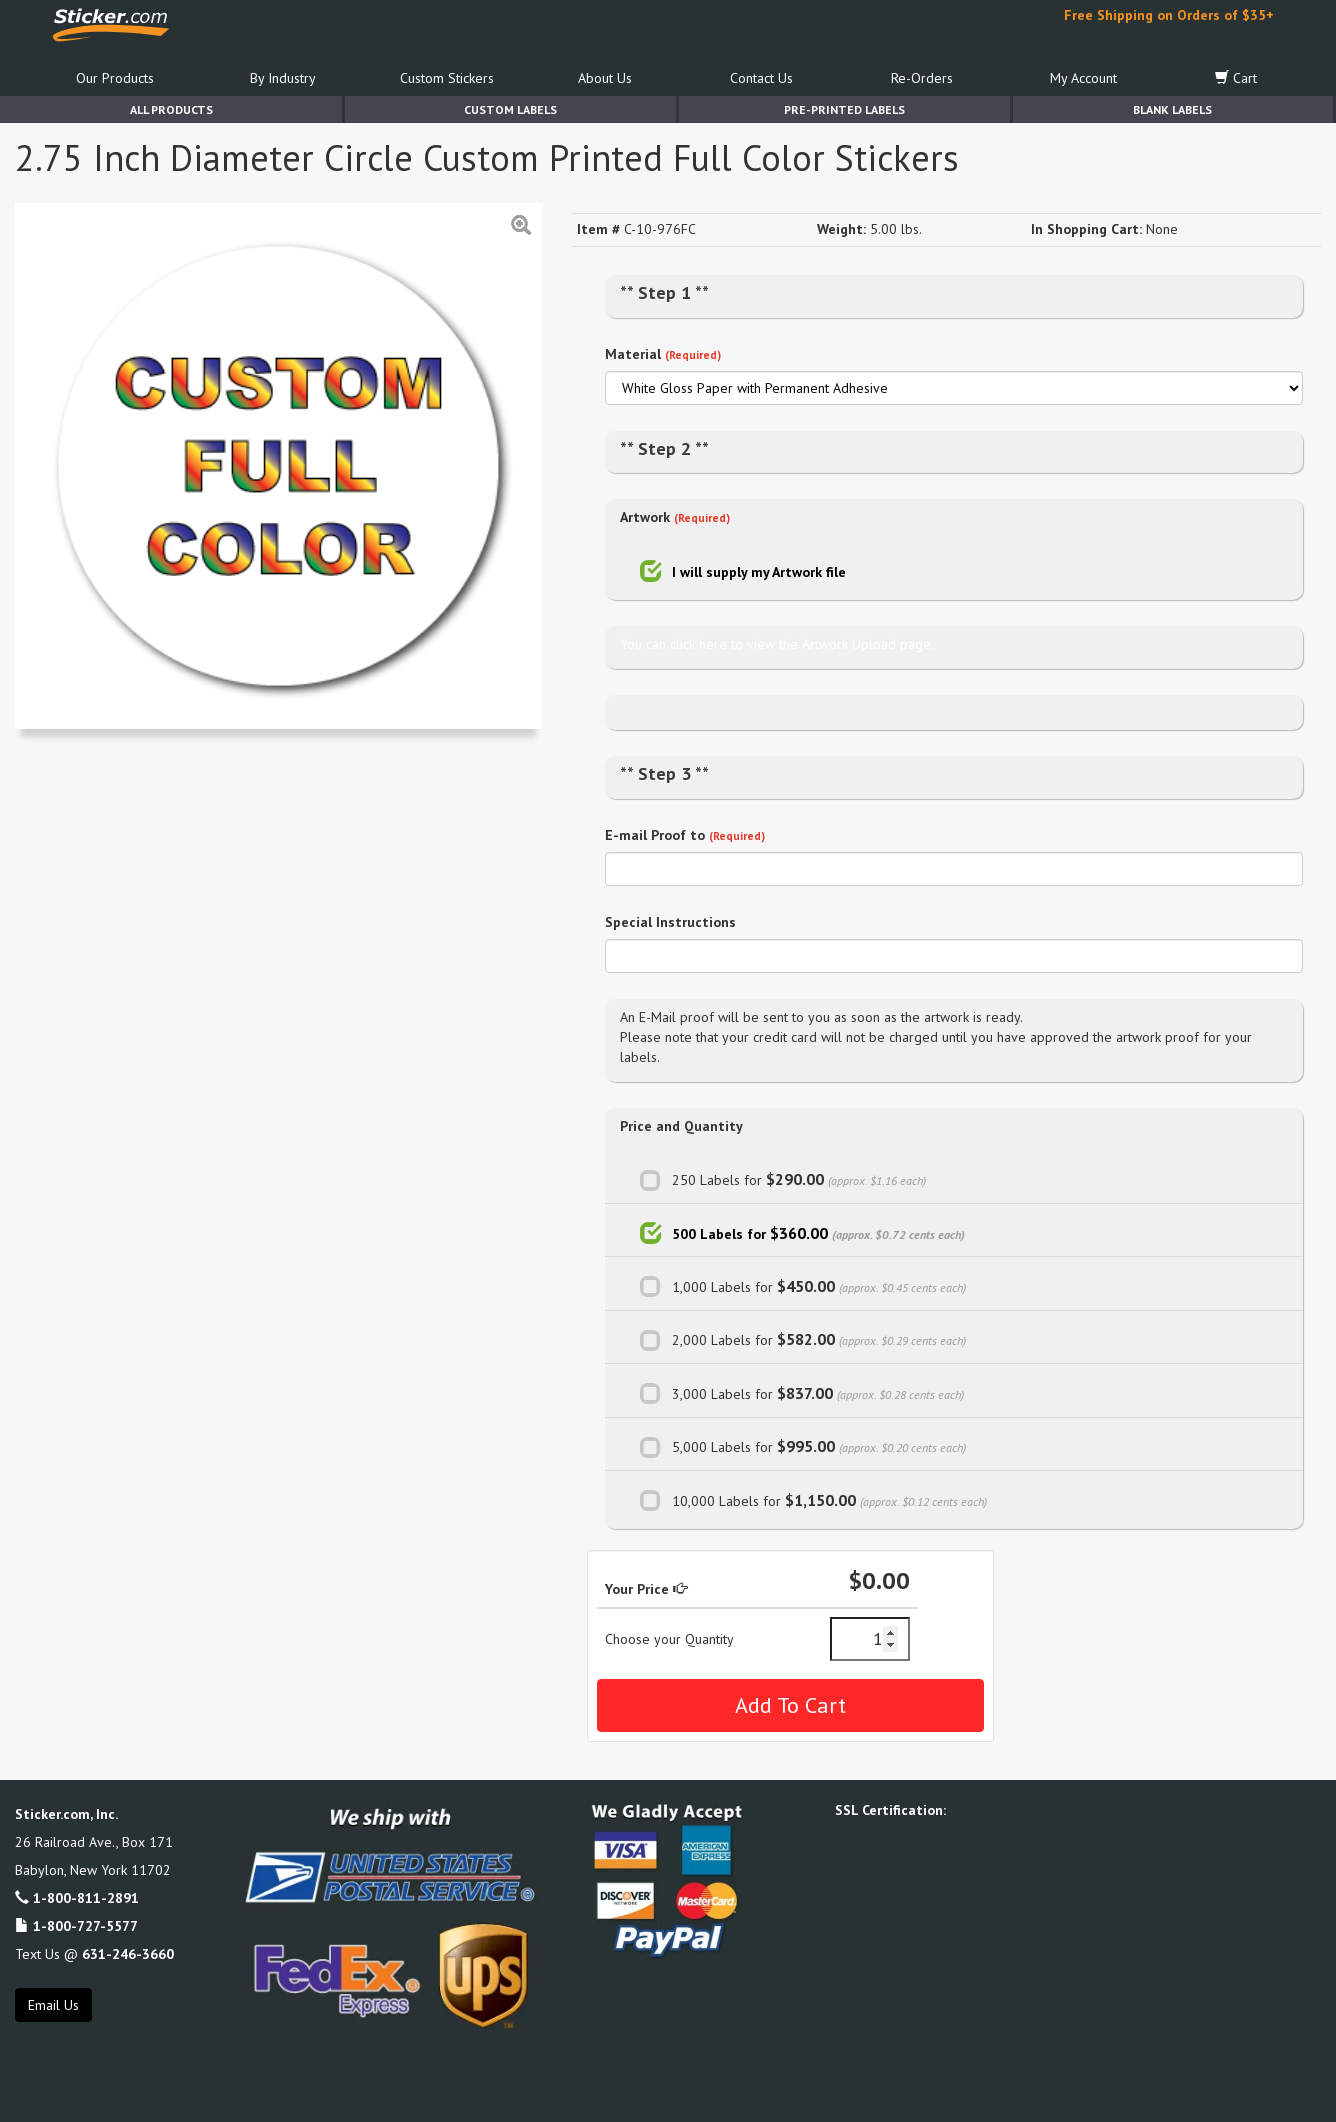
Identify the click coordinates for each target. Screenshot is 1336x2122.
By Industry (283, 78)
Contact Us (761, 78)
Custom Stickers (447, 78)
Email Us (53, 2005)
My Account (1083, 78)
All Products (171, 109)
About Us (605, 78)
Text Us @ (94, 1954)
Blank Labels (1172, 109)
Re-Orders (922, 78)
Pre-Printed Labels (844, 109)
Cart (1236, 78)
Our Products (115, 78)
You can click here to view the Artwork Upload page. (777, 644)
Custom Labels (510, 109)
